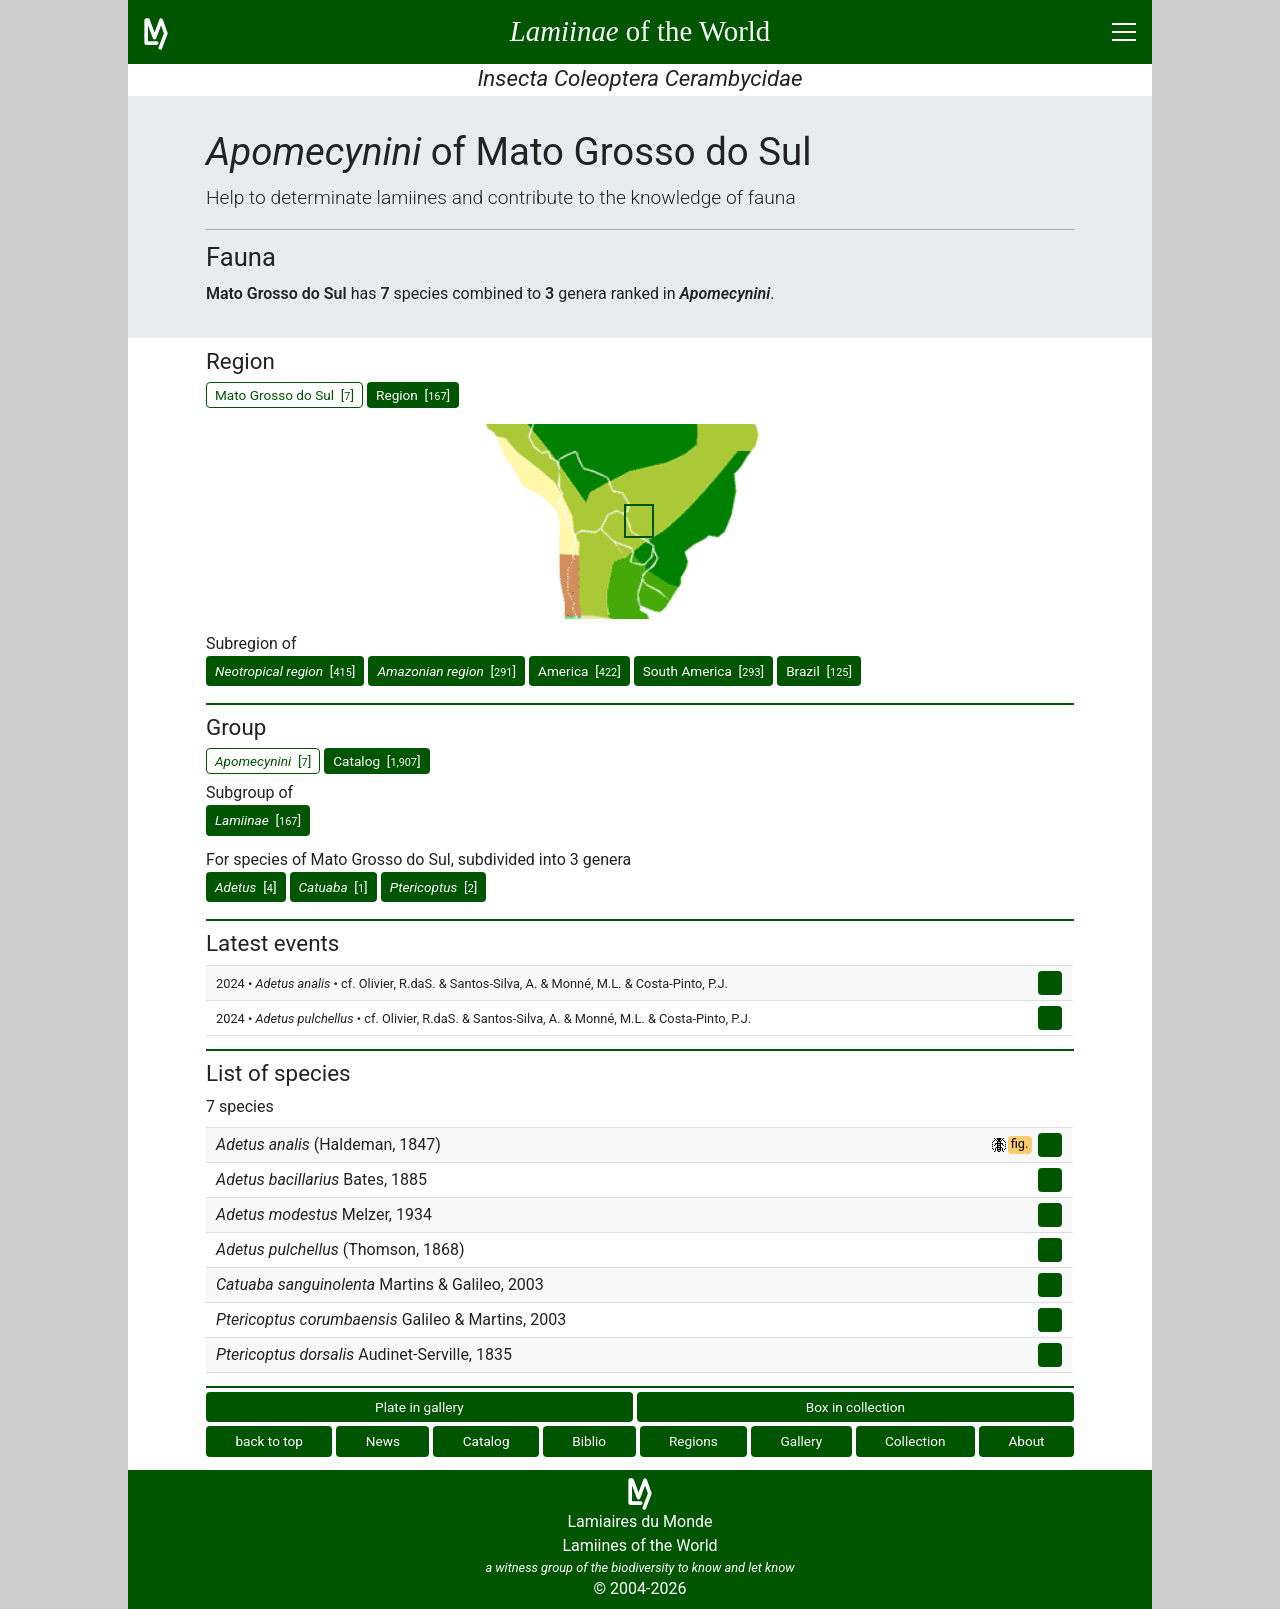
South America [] (703, 671)
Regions (693, 1441)
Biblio (589, 1441)
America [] (579, 671)
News (383, 1441)
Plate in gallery (419, 1407)
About (1026, 1441)
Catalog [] (376, 761)
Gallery (802, 1441)
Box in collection (855, 1407)
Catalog (486, 1441)
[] (285, 671)
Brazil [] (819, 671)
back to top (269, 1441)
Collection (915, 1441)
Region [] (413, 395)
